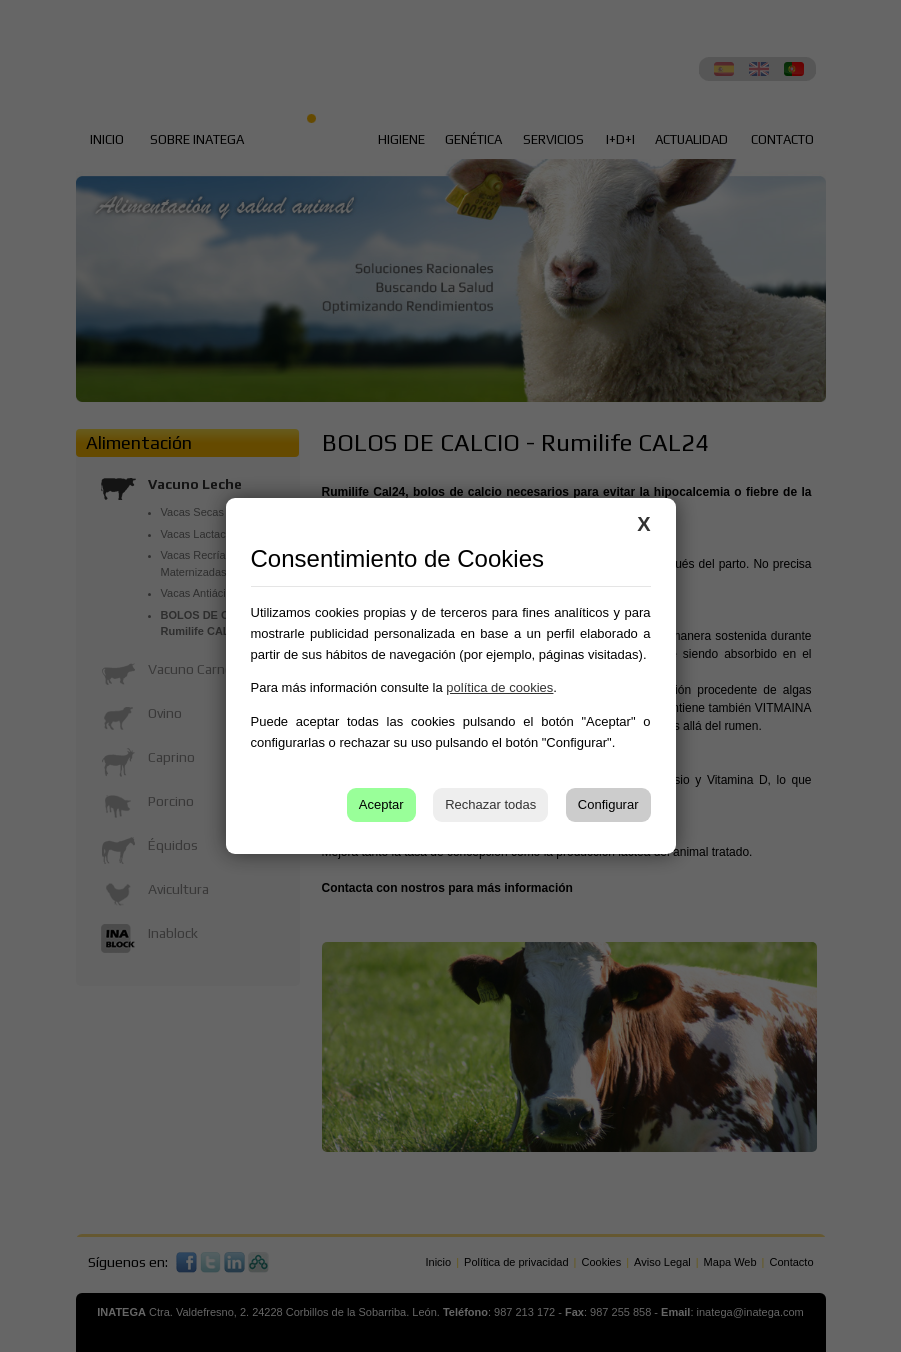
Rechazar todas (490, 804)
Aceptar (381, 804)
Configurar (608, 804)
